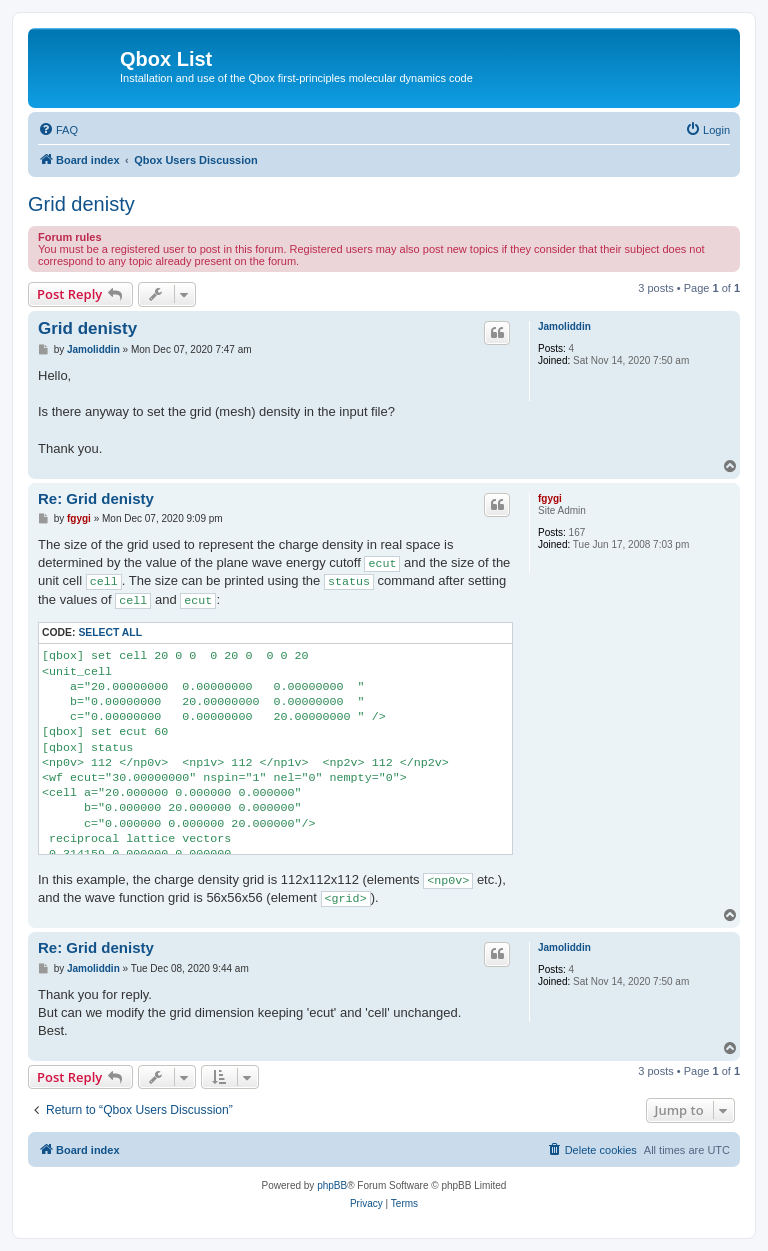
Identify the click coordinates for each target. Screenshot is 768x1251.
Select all (110, 632)
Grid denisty (81, 204)
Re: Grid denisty (96, 498)
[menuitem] (58, 130)
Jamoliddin (564, 326)
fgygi (550, 498)
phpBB (332, 1185)
